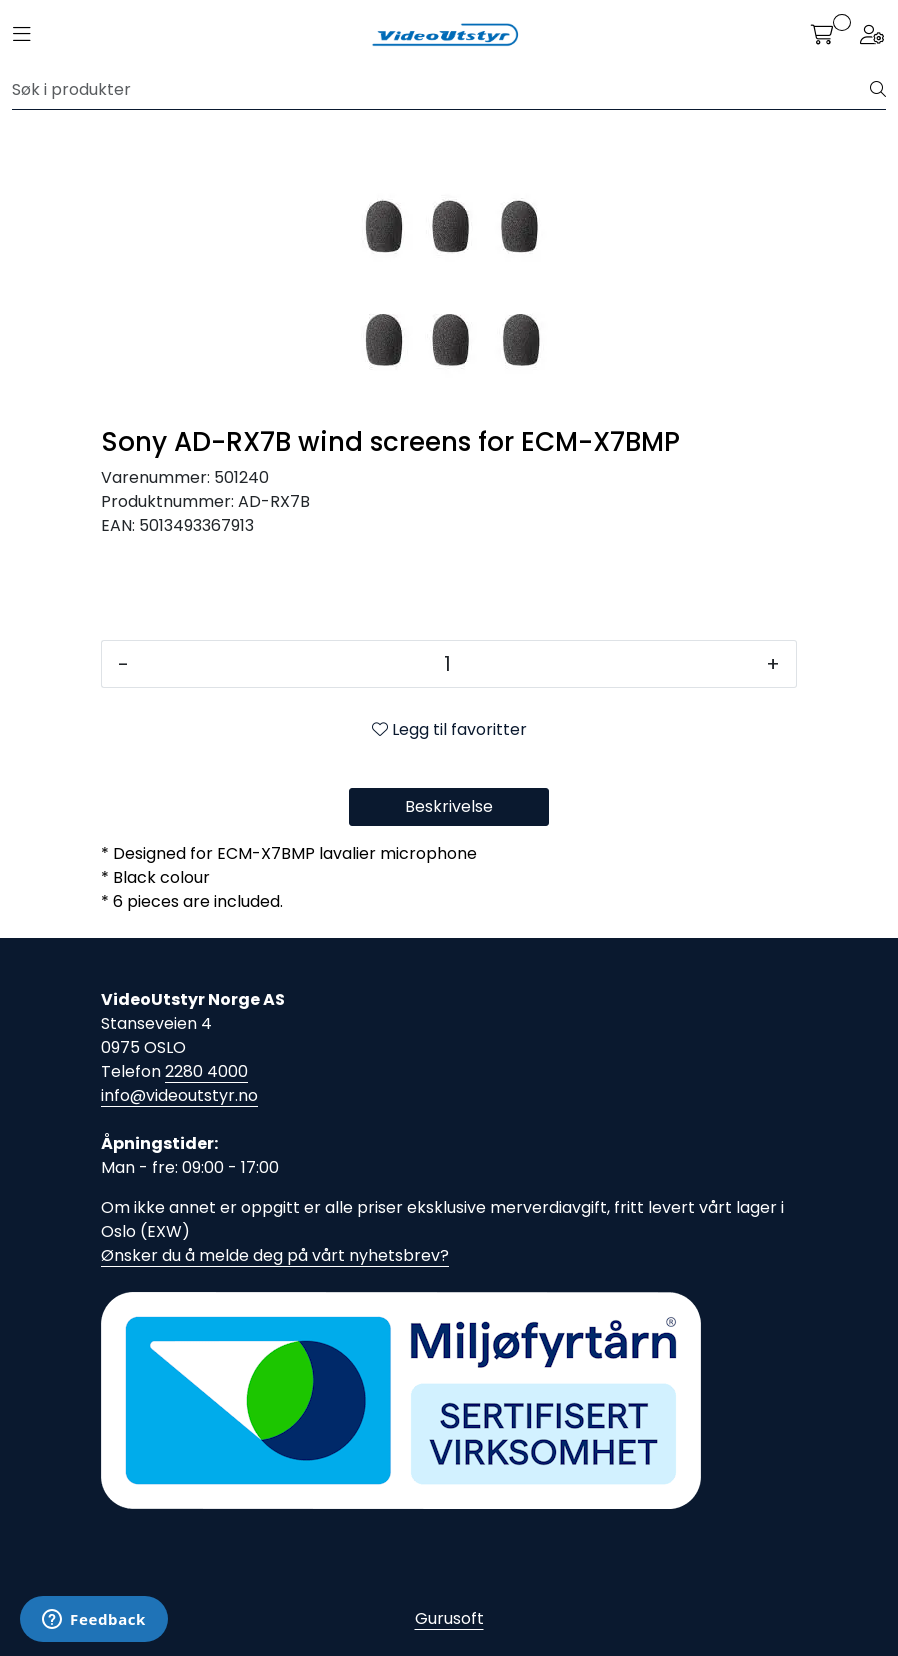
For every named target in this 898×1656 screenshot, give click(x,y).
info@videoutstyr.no (179, 1095)
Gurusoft (449, 1618)
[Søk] (441, 90)
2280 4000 (206, 1071)
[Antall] (447, 664)
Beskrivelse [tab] (449, 806)
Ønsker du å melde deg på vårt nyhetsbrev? (275, 1255)
